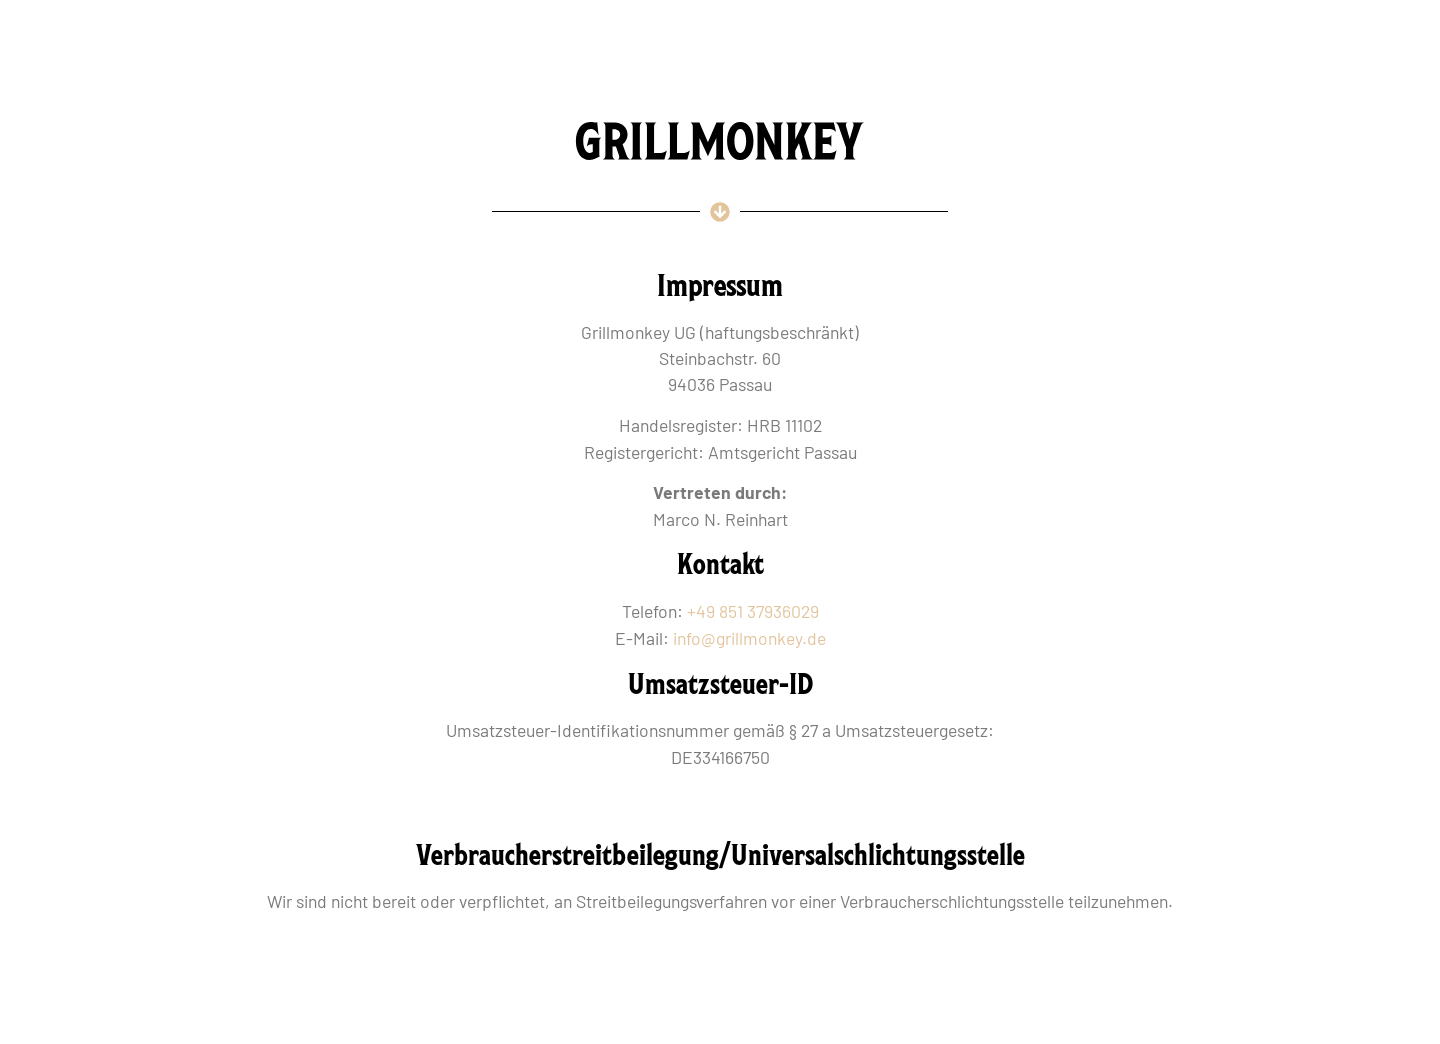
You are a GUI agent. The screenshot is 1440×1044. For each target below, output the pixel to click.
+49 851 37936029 (753, 611)
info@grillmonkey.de (749, 638)
